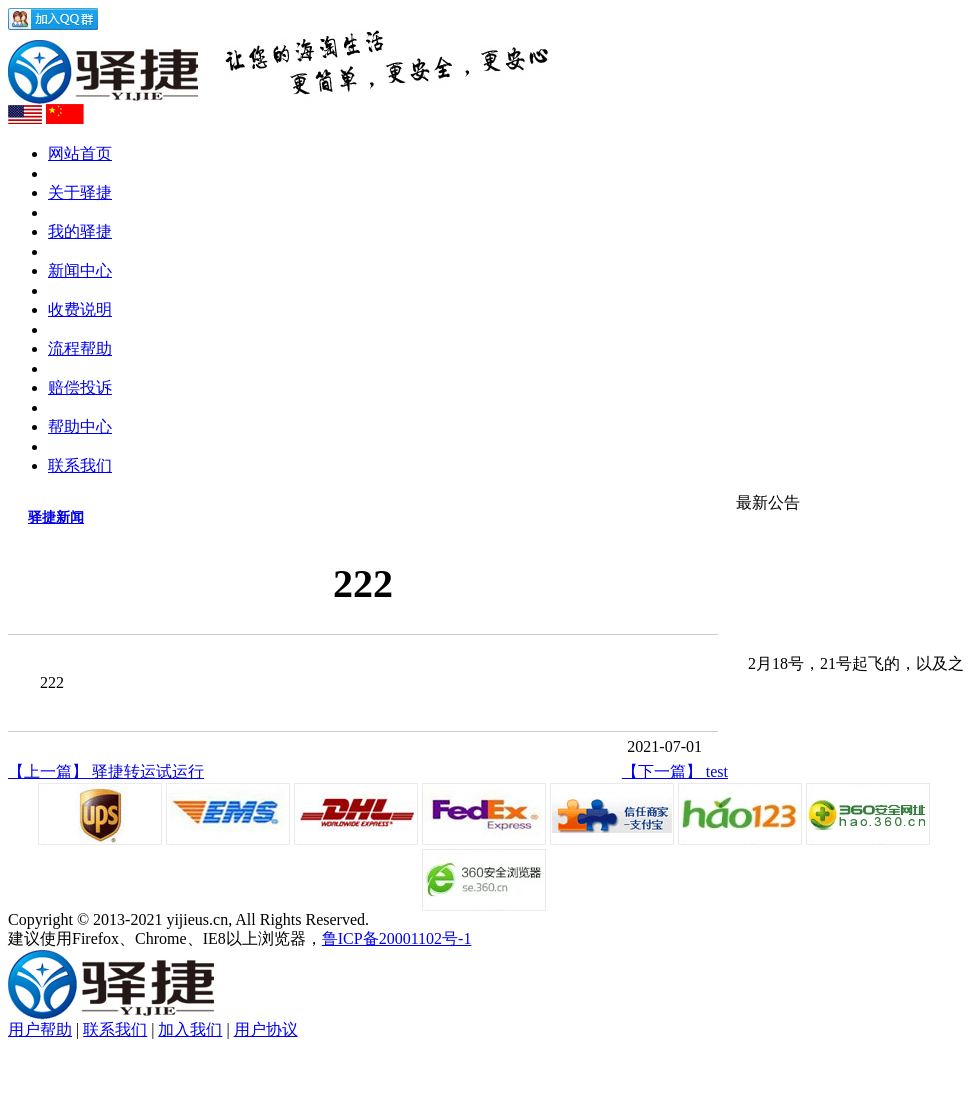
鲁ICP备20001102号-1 (397, 938)
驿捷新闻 (56, 517)
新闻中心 (80, 270)
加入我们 (190, 1029)
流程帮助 (80, 348)
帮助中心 (80, 426)
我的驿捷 (80, 231)
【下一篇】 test (675, 771)
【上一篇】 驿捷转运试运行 (106, 771)
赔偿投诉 (80, 387)
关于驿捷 (80, 192)
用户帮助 (40, 1029)
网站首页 (80, 153)
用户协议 (266, 1029)
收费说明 (80, 309)
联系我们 (80, 465)
